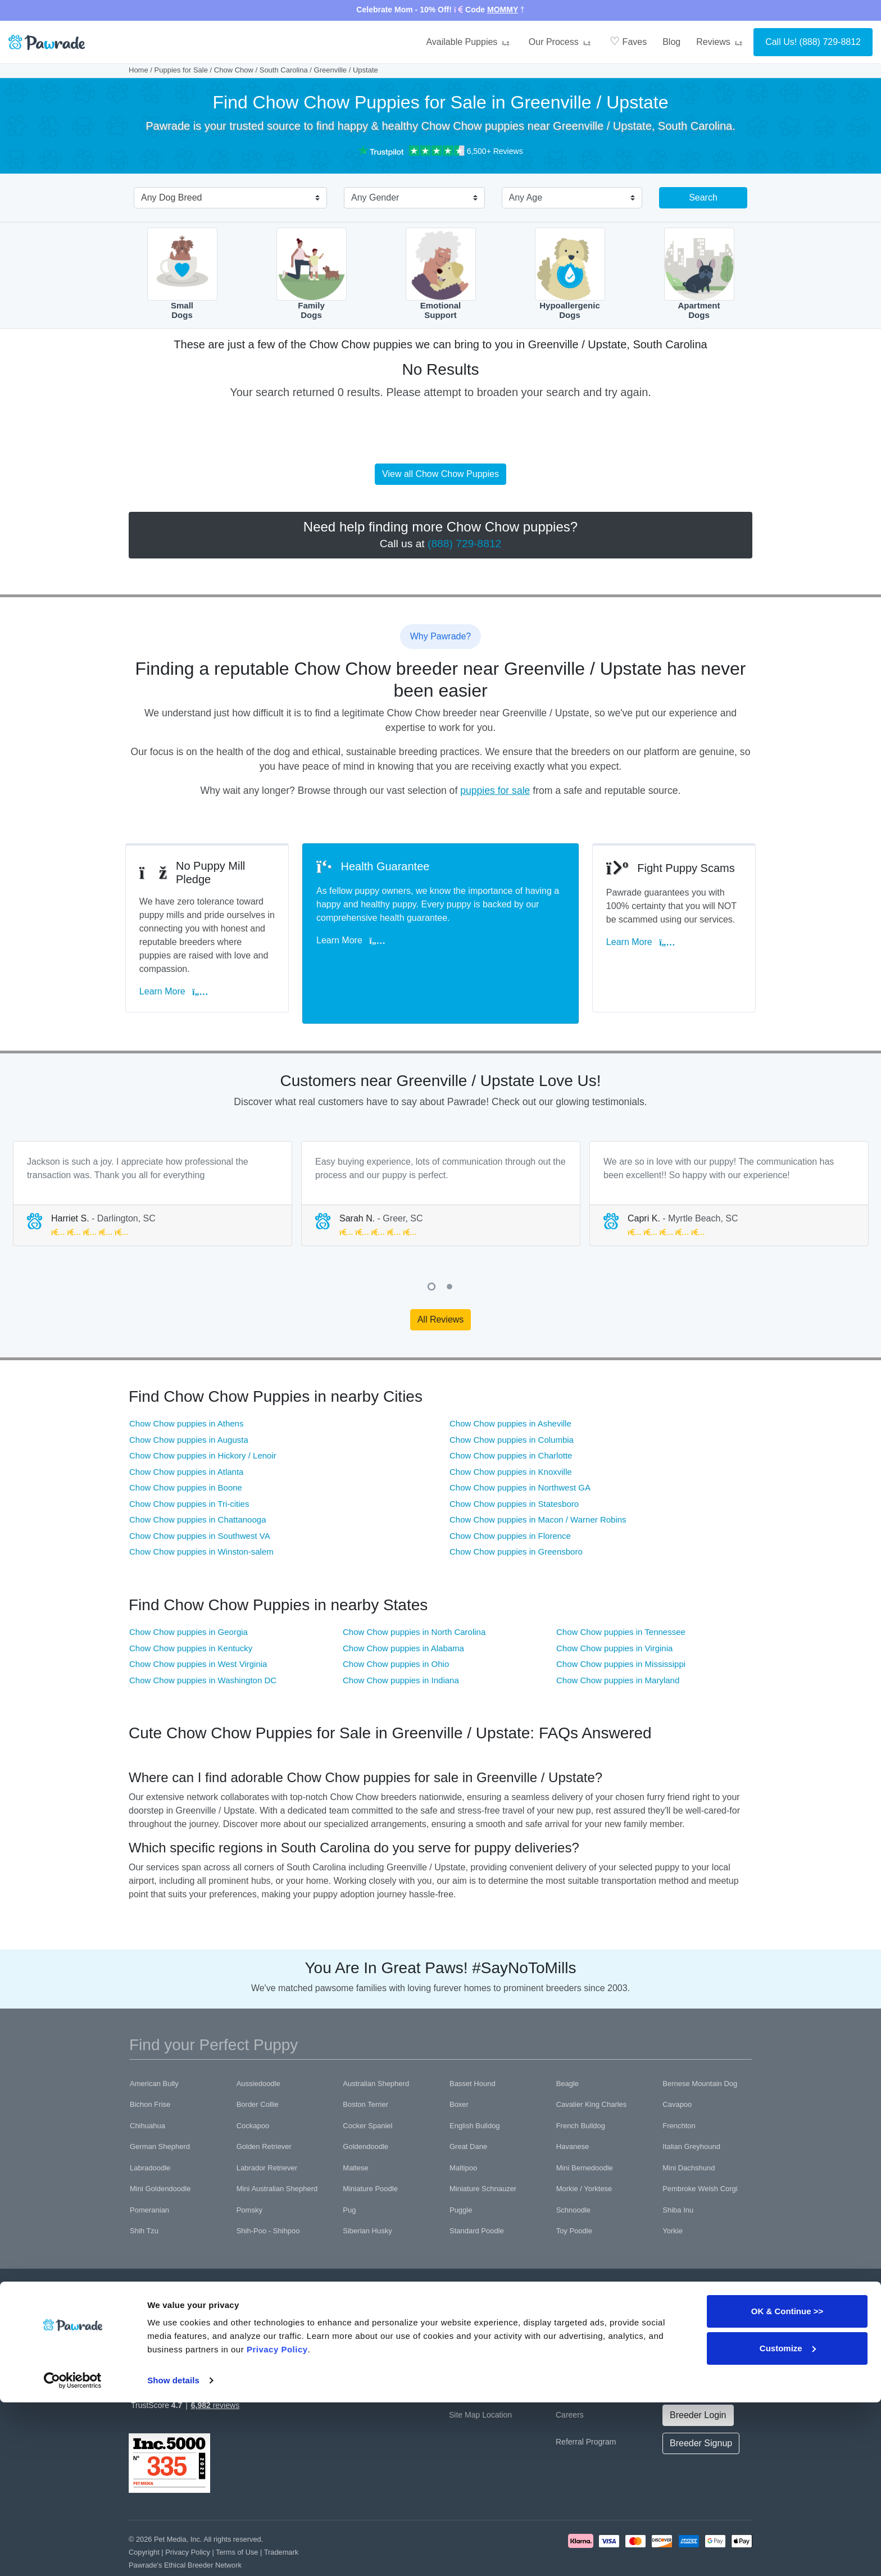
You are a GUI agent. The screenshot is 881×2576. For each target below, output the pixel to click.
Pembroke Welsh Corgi (699, 2155)
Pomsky (249, 2176)
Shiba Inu (677, 2176)
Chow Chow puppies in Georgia (188, 1598)
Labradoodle (150, 2134)
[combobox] (226, 199)
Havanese (572, 2113)
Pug (349, 2176)
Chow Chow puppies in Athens (186, 1390)
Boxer (459, 2071)
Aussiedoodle (258, 2050)
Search (703, 197)
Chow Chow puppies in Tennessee (620, 1598)
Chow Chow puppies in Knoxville (510, 1438)
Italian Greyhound (691, 2113)
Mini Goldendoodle (160, 2155)
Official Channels (692, 2300)
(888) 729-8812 (830, 42)
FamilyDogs (311, 274)
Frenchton (679, 2092)
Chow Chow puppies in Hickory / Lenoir (202, 1422)
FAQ (457, 2327)
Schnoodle (573, 2176)
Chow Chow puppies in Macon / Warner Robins (537, 1486)
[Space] (167, 2284)
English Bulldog (474, 2092)
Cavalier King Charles (591, 2071)
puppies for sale (495, 790)
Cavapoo (677, 2071)
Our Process (561, 42)
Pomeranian (149, 2176)
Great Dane (468, 2113)
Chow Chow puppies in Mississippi (620, 1630)
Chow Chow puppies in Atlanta (186, 1438)
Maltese (356, 2134)
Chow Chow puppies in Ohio (396, 1630)
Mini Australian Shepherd (277, 2155)
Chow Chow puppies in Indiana (401, 1646)
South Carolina (284, 70)
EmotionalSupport (441, 274)
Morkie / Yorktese (584, 2155)
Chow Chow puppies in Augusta (188, 1406)
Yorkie (672, 2197)
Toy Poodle (574, 2197)
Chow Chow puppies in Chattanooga (197, 1486)
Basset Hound (472, 2050)
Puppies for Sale (181, 70)
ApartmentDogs (699, 274)
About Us (572, 2300)
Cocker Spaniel (367, 2092)
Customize (788, 2521)
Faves (628, 41)
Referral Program (586, 2408)
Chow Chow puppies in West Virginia (198, 1630)
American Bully (154, 2050)
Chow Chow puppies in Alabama (403, 1614)
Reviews (721, 42)
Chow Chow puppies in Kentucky (190, 1614)
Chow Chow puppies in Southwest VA (199, 1502)
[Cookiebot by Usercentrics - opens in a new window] (73, 2554)
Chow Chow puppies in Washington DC (202, 1646)
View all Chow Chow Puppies (440, 474)
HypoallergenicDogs (570, 274)
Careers (570, 2381)
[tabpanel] (152, 1159)
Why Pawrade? (475, 2300)
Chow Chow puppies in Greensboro (516, 1518)
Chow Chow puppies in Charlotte (510, 1422)
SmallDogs (182, 274)
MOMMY (502, 9)
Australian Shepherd (376, 2050)
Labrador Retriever (267, 2134)
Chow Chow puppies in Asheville (510, 1390)
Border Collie (258, 2071)
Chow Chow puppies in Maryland (617, 1646)
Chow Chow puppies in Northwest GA (520, 1454)
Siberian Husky (367, 2197)
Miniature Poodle (370, 2155)
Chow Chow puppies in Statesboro (514, 1470)
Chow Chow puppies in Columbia (511, 1406)
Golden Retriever (264, 2113)
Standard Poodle (476, 2197)
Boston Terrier (365, 2071)
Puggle (460, 2176)
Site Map (464, 2381)
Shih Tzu (144, 2197)
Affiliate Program (585, 2354)
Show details (173, 2554)
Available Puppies (469, 42)
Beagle (567, 2050)
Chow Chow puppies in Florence (510, 1502)
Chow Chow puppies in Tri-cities (189, 1470)
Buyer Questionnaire (378, 2354)
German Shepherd (160, 2113)
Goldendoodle (365, 2113)
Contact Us (468, 2354)
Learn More (177, 969)
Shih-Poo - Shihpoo (268, 2197)
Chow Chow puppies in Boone (185, 1454)
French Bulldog (580, 2092)
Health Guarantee (373, 2327)
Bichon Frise (150, 2071)
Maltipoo (463, 2134)
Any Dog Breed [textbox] (171, 197)
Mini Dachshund (688, 2134)
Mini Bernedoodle (584, 2134)
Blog (671, 42)
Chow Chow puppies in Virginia (614, 1614)
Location (497, 2381)
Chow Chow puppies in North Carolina (414, 1598)
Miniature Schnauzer (482, 2155)
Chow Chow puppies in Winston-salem (201, 1518)
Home (138, 70)
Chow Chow (233, 70)
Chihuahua (147, 2092)
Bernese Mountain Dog (699, 2050)
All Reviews (440, 1286)
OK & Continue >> (787, 2484)
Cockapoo (253, 2092)
